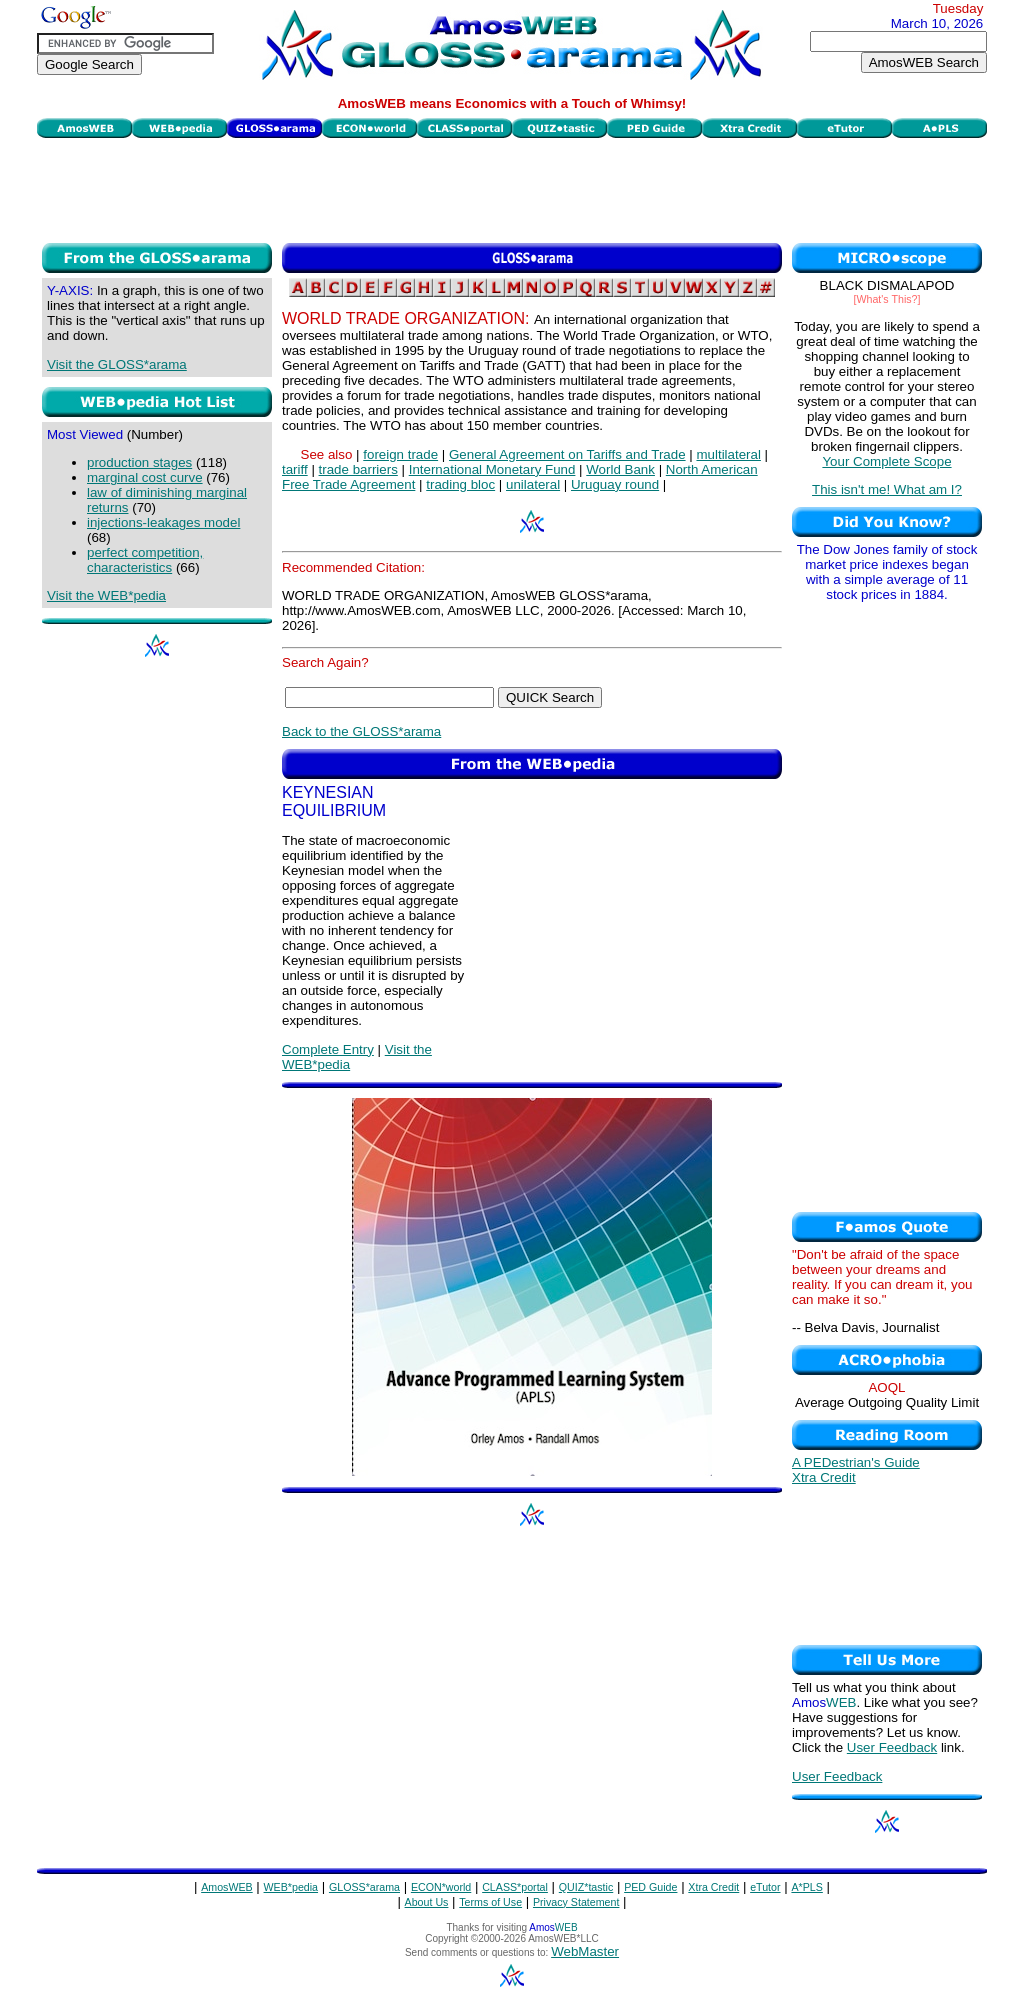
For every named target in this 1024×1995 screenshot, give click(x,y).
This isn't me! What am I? (887, 489)
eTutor (765, 1887)
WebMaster (585, 1951)
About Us (427, 1902)
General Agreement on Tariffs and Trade (567, 454)
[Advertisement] (512, 188)
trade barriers (358, 469)
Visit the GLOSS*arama (117, 364)
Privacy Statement (576, 1902)
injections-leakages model (163, 522)
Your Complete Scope (886, 461)
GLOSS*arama (364, 1887)
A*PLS (806, 1887)
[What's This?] (887, 299)
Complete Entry (328, 1049)
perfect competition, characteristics (145, 560)
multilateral (728, 454)
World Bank (620, 469)
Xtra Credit (824, 1477)
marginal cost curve (145, 477)
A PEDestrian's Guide (856, 1462)
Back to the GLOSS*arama (361, 731)
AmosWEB (227, 1887)
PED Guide (650, 1887)
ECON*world (441, 1887)
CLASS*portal (515, 1887)
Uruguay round (615, 484)
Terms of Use (490, 1902)
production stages (139, 462)
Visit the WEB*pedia (106, 595)
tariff (295, 469)
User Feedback (892, 1747)
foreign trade (400, 454)
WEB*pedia (291, 1887)
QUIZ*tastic (586, 1887)
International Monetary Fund (492, 469)
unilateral (533, 484)
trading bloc (460, 484)
